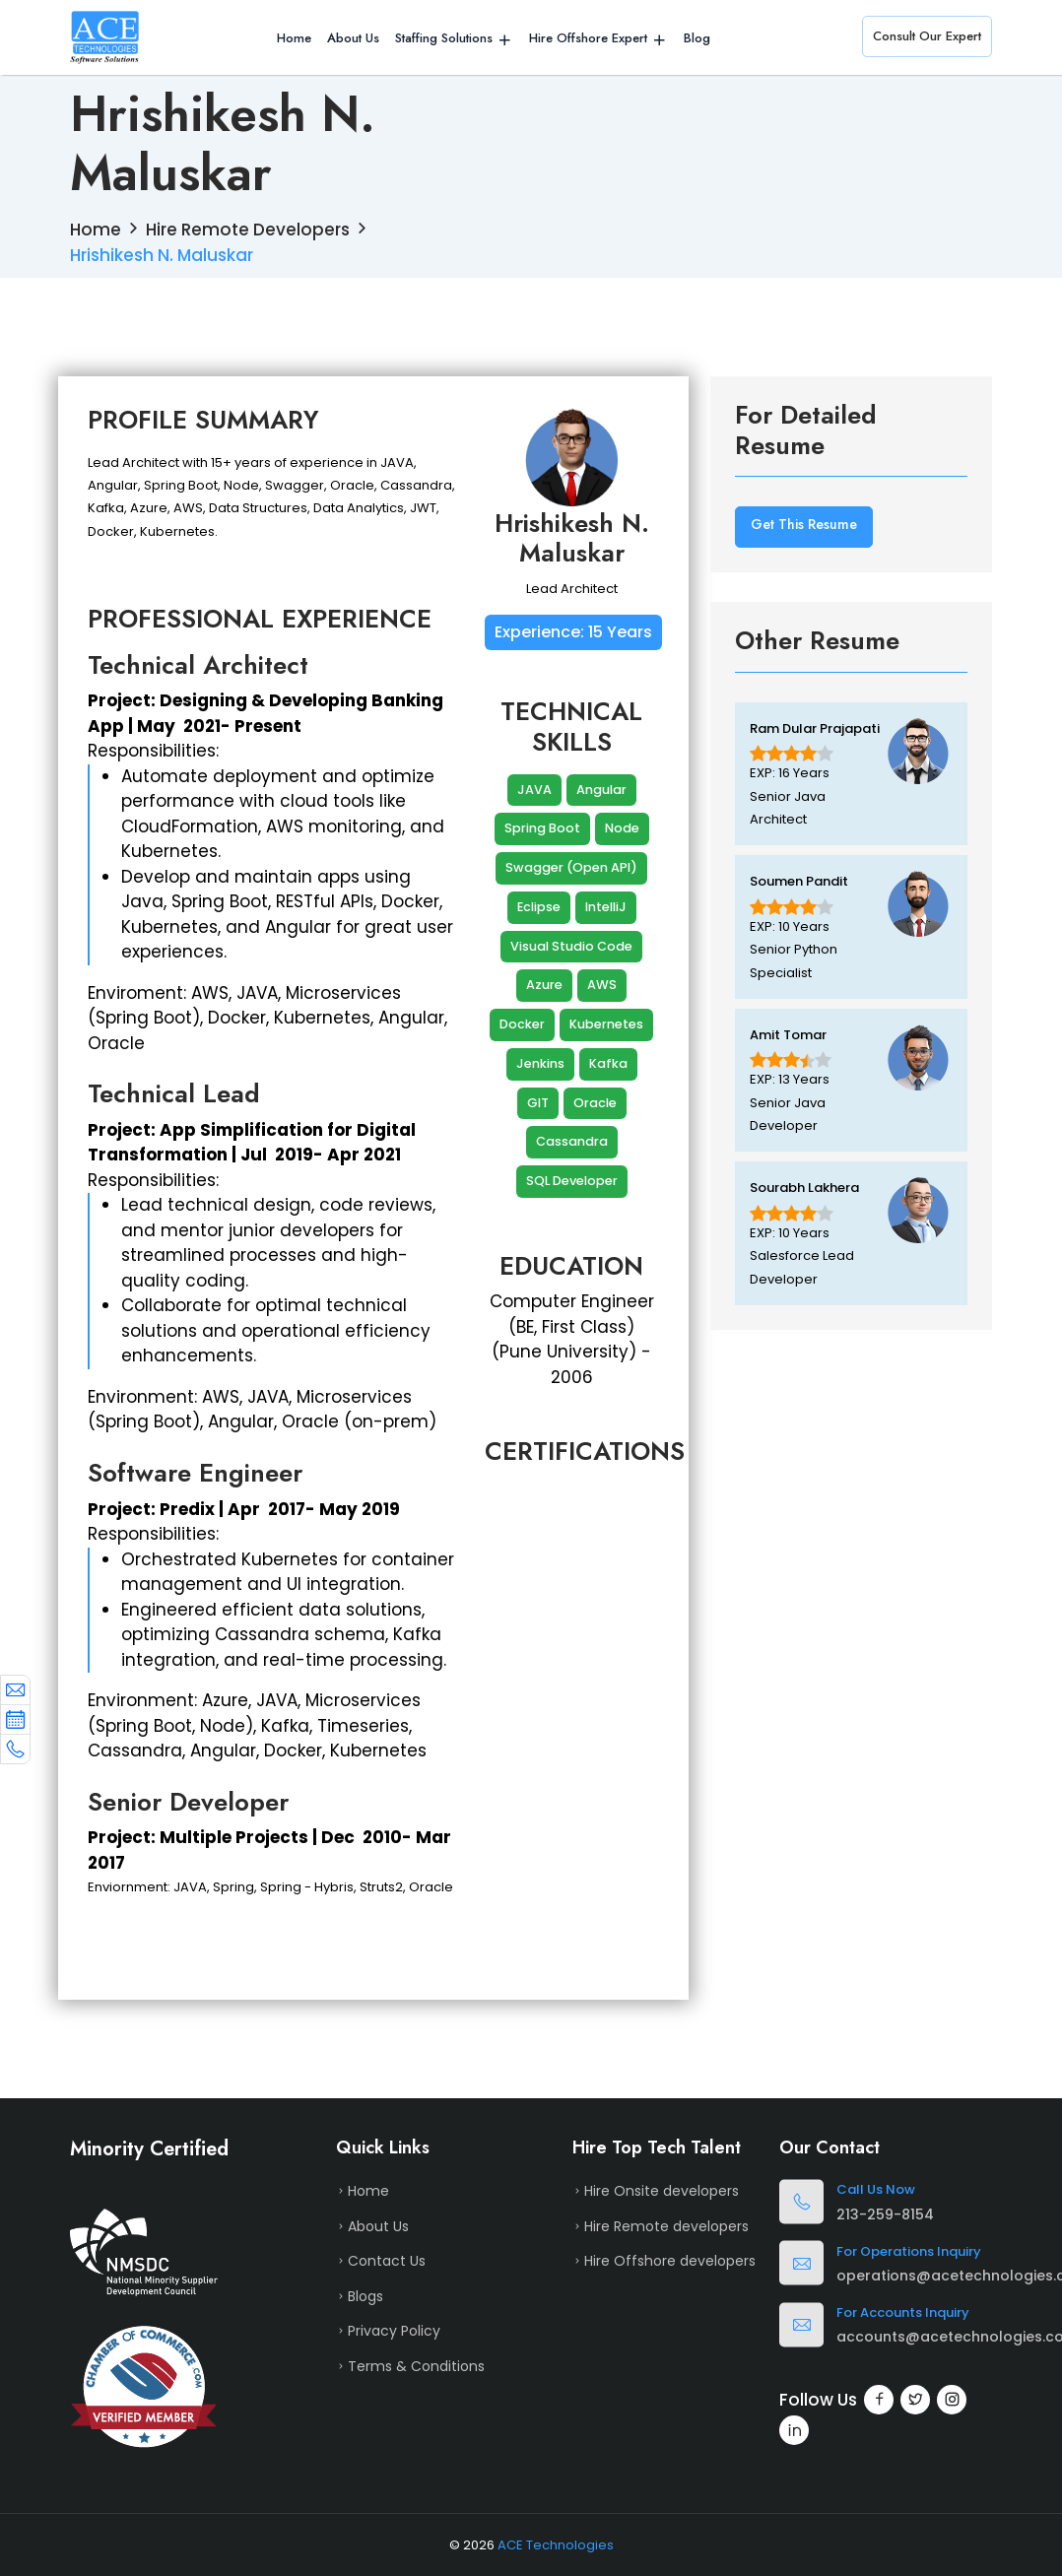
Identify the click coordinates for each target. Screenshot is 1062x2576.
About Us (353, 38)
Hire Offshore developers (670, 2261)
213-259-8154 (885, 2214)
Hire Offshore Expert (588, 38)
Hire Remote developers (666, 2226)
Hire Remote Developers (248, 229)
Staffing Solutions (444, 38)
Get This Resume (804, 524)
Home (294, 38)
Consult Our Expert (927, 36)
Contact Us (387, 2261)
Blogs (365, 2296)
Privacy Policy (394, 2331)
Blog (697, 38)
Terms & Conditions (416, 2366)
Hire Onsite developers (661, 2191)
